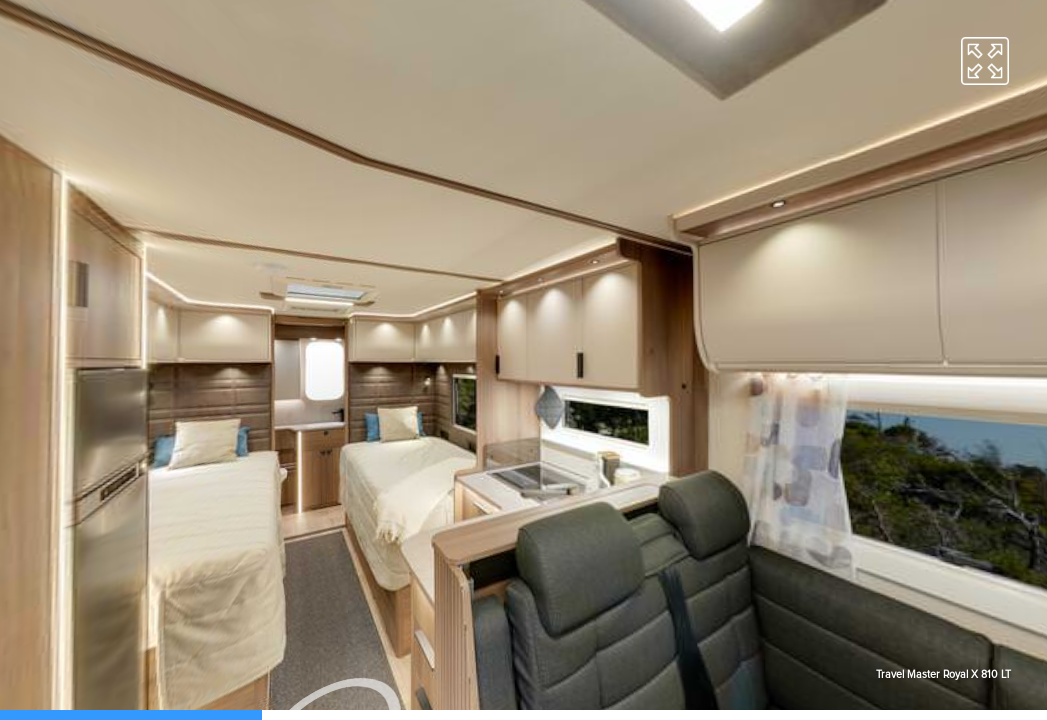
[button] (985, 61)
